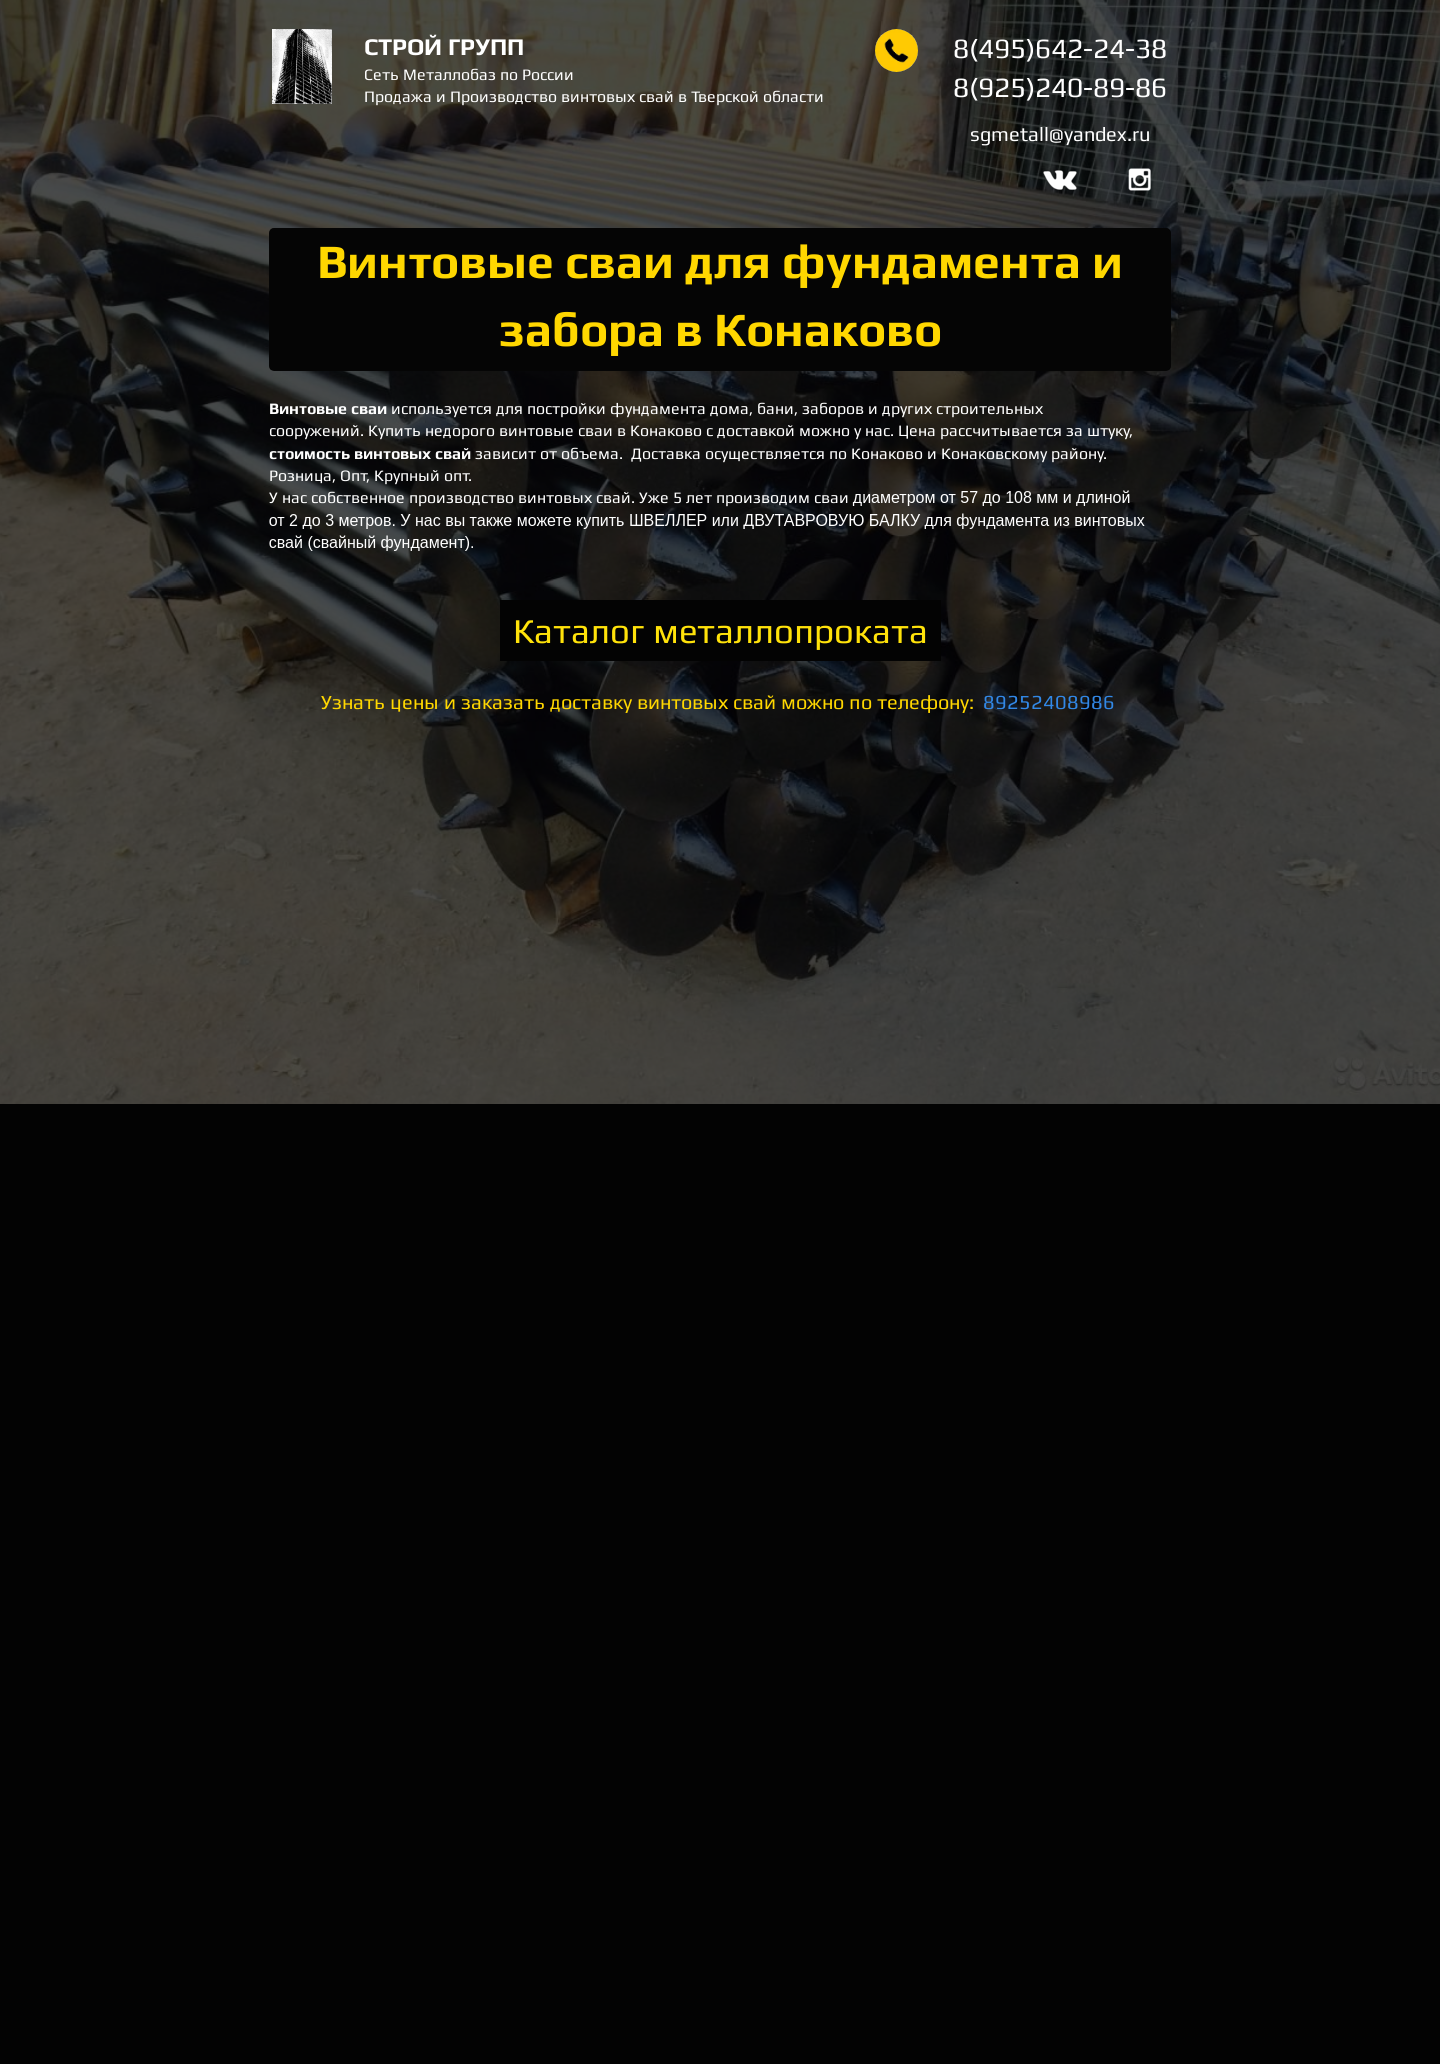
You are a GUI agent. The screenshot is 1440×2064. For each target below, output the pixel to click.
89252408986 (1049, 701)
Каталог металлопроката (720, 630)
